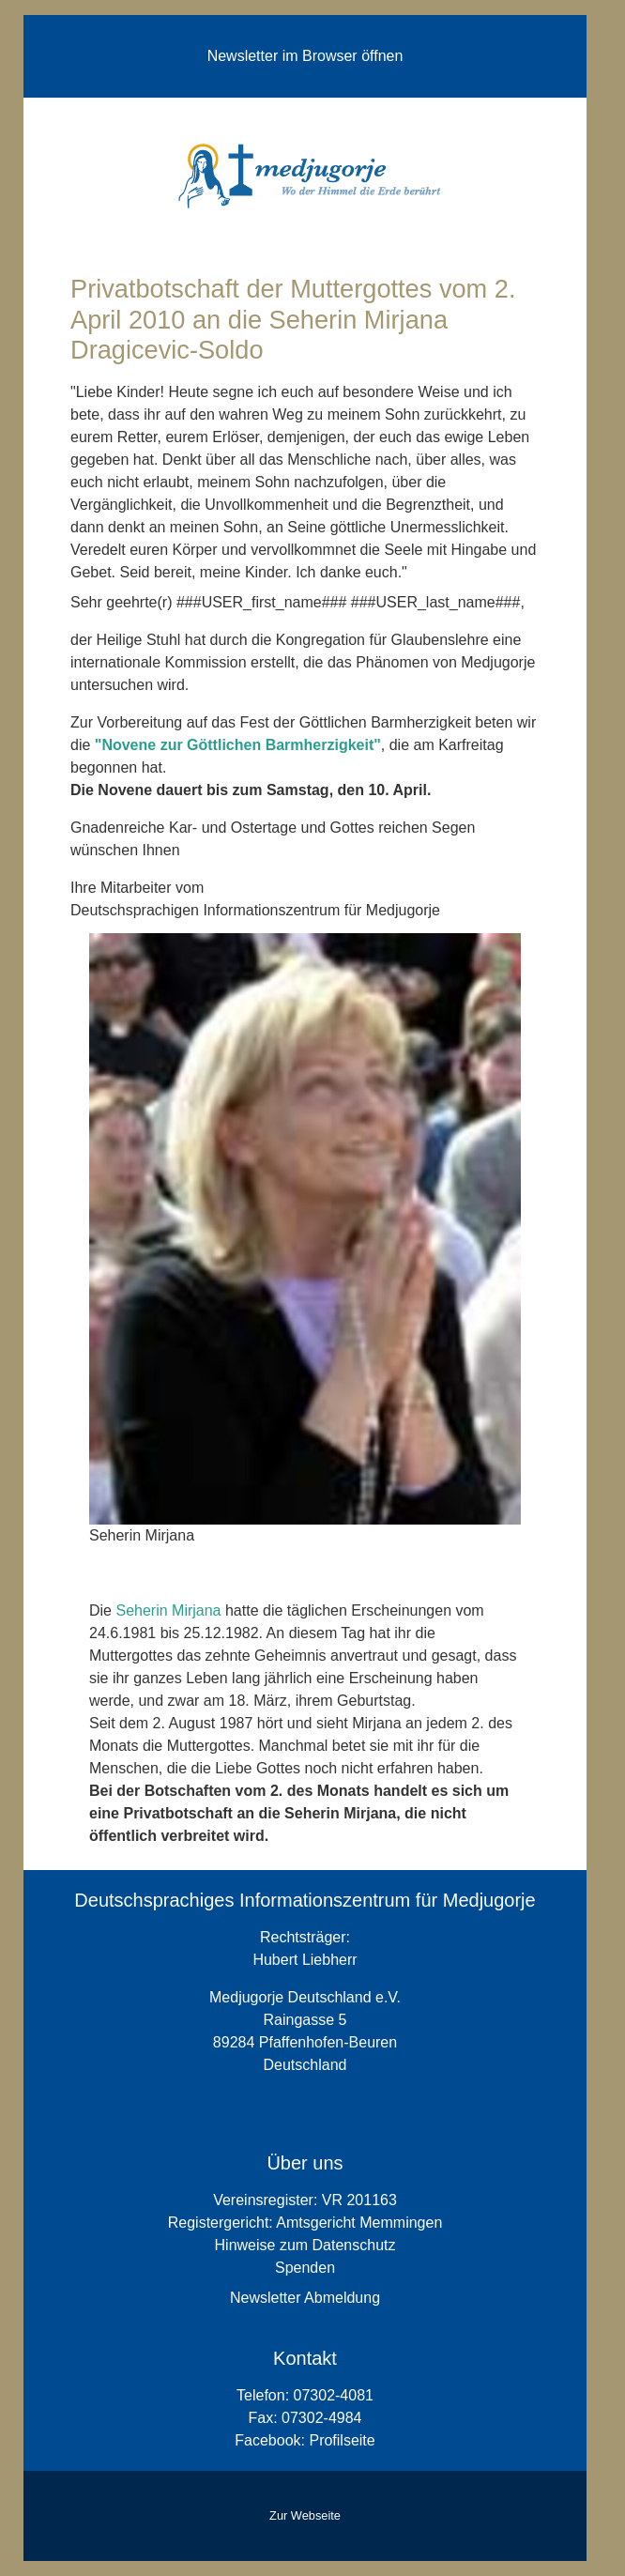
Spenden (305, 2268)
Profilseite (341, 2440)
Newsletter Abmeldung (305, 2298)
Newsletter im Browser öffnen (305, 56)
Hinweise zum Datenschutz (305, 2245)
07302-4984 (321, 2418)
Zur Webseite (305, 2515)
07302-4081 (333, 2395)
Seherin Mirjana (168, 1610)
